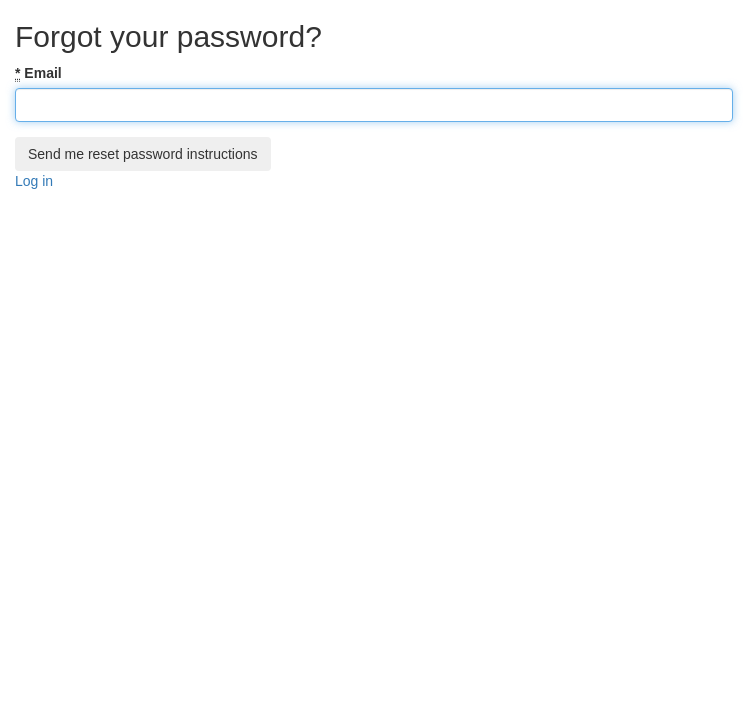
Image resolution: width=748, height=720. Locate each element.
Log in (34, 181)
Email (38, 73)
